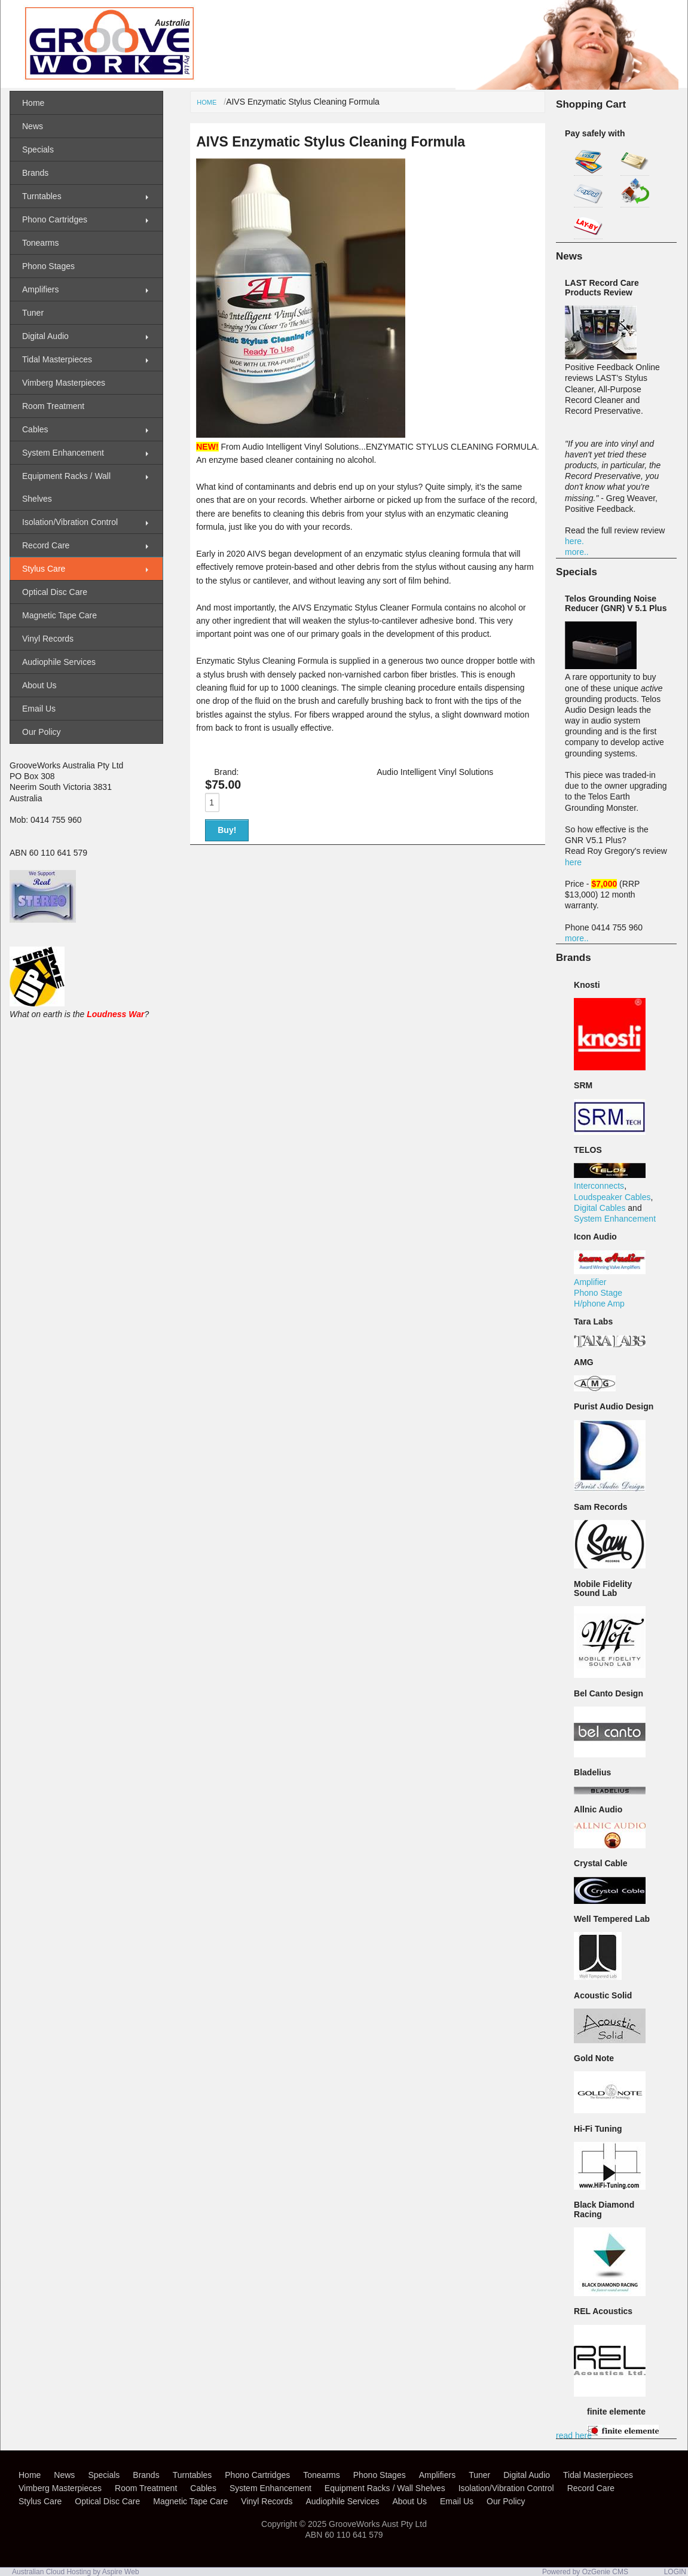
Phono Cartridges (54, 219)
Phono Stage (598, 1293)
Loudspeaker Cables (612, 1197)
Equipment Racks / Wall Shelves (66, 487)
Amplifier (590, 1282)
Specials (38, 149)
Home (206, 102)
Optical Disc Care (54, 592)
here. (574, 541)
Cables (35, 429)
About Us (39, 685)
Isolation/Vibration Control (70, 522)
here (573, 862)
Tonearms (40, 243)
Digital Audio (45, 336)
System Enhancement (615, 1218)
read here (574, 2435)
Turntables (42, 196)
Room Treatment (53, 406)
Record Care (45, 545)
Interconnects (599, 1186)
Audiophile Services (59, 662)
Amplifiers (40, 289)
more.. (577, 552)
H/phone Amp (599, 1303)
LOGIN (675, 2572)
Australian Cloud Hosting (51, 2572)
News (32, 126)
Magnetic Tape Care (59, 615)
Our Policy (41, 732)
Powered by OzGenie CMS (585, 2572)
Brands (35, 173)
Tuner (33, 313)
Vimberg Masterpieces (63, 382)
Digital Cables (599, 1208)
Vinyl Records (48, 638)
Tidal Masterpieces (57, 359)
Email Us (39, 708)
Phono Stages (48, 266)
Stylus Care (43, 568)
